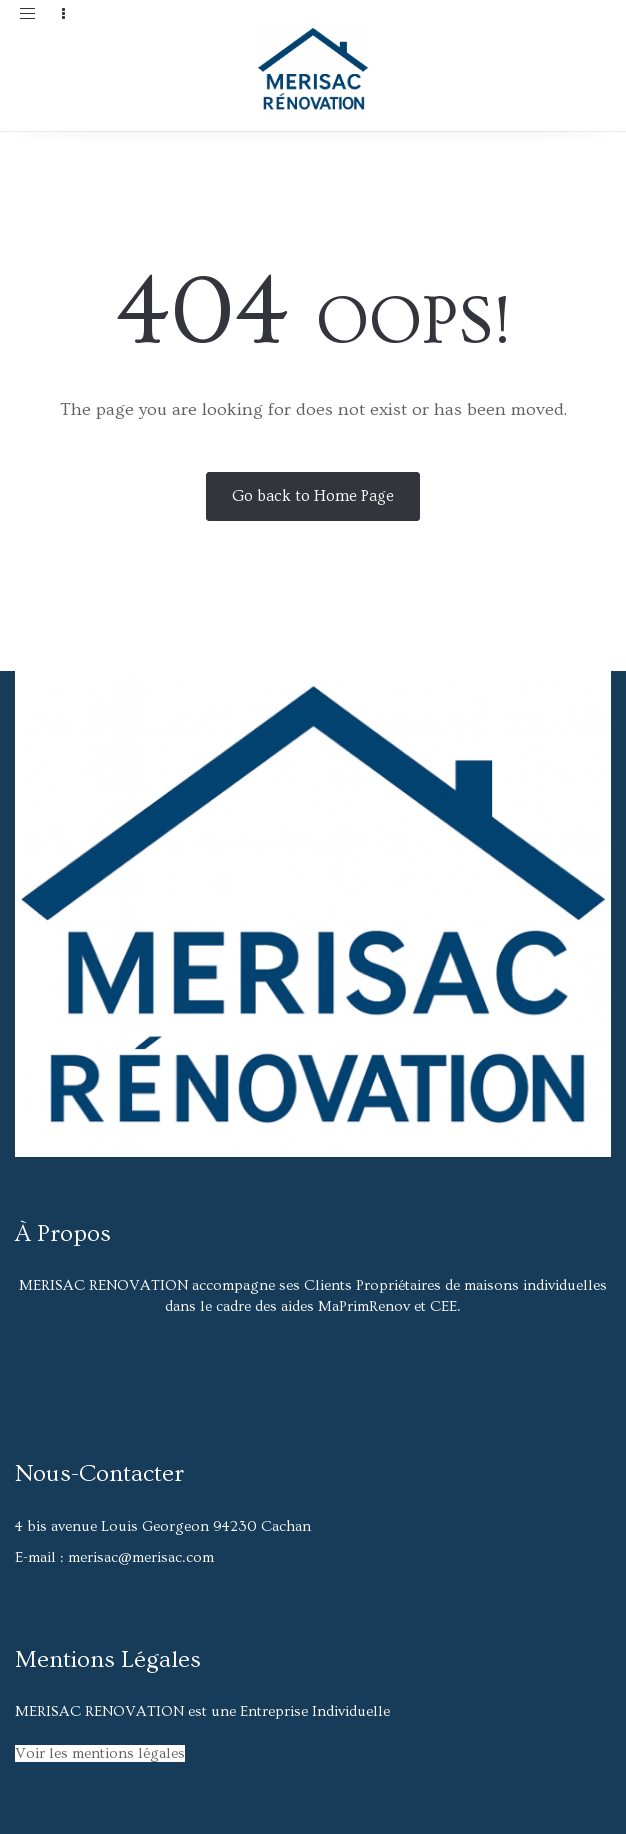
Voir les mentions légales (100, 1753)
